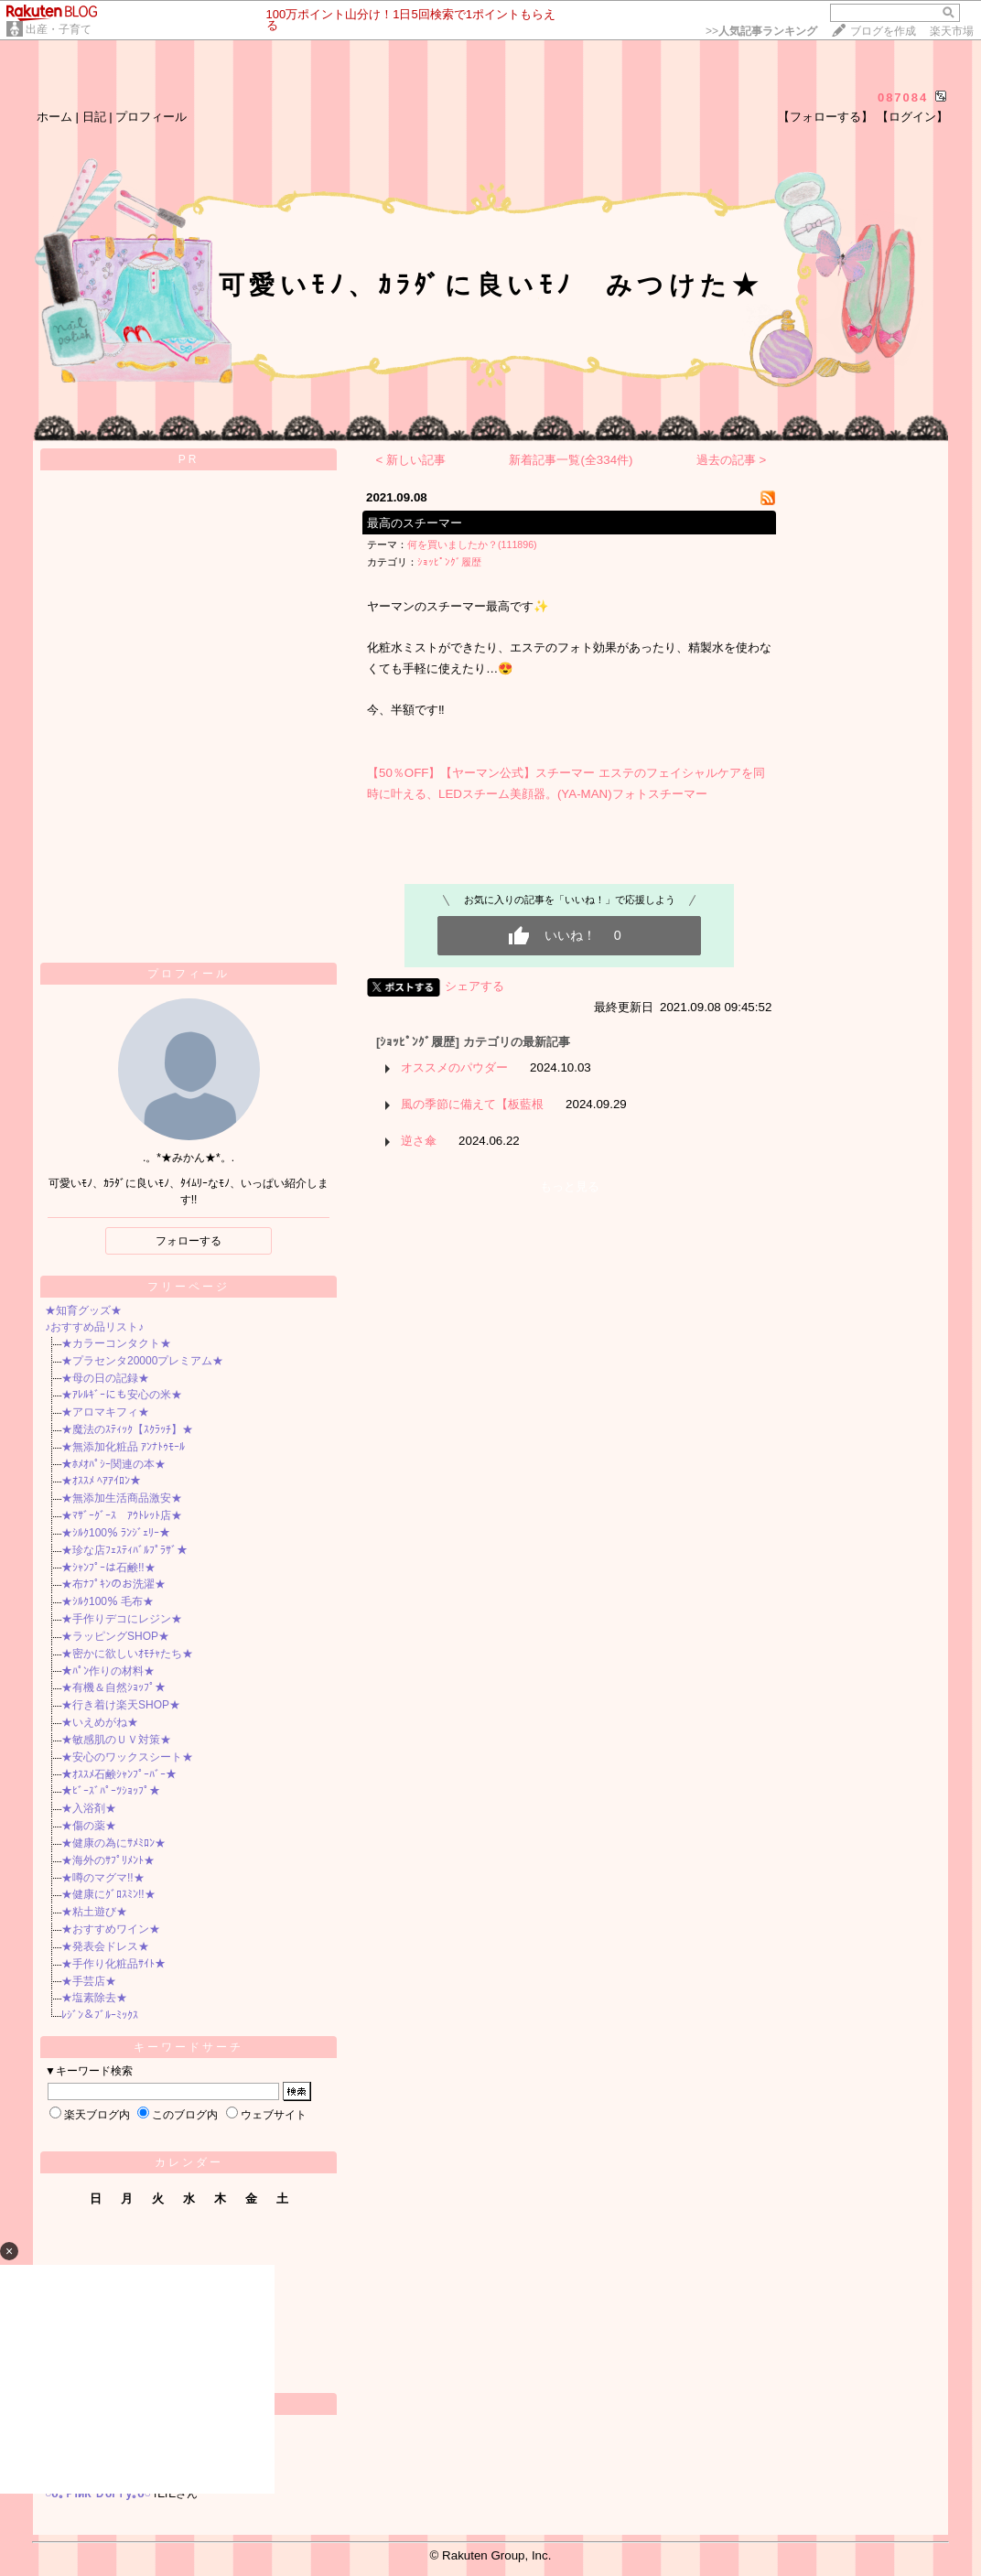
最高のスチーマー (414, 523)
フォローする (188, 1240)
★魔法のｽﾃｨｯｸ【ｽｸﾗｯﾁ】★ (127, 1429)
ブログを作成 (883, 31)
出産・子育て (59, 29)
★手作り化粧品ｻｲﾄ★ (113, 1963)
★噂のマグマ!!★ (103, 1877)
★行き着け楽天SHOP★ (120, 1704)
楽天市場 (952, 31)
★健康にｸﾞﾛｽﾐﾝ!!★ (108, 1894)
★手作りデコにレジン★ (121, 1618)
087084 (903, 97)
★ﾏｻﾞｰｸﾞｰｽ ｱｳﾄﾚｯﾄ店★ (121, 1515)
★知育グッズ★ (83, 1310)
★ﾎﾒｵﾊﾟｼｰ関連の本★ (113, 1464)
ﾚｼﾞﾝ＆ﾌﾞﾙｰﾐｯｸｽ (99, 2015)
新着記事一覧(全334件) (570, 460)
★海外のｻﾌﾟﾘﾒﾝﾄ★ (108, 1860)
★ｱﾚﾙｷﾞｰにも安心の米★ (121, 1394)
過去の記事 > (731, 460)
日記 (94, 117)
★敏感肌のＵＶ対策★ (116, 1739)
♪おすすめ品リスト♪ (94, 1326)
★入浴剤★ (88, 1808)
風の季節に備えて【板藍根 (472, 1104)
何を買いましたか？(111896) (472, 544)
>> (761, 31)
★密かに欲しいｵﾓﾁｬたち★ (127, 1653)
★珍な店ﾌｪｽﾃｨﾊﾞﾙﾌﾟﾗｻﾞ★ (124, 1550)
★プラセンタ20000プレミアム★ (142, 1360)
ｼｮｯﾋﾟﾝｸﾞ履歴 (449, 561)
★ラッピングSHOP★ (115, 1636)
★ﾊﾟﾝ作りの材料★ (108, 1671)
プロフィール (151, 117)
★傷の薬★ (88, 1825)
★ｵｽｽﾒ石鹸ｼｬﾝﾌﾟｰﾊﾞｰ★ (119, 1774)
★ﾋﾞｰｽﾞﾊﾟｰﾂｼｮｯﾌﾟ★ (110, 1790)
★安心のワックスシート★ (127, 1757)
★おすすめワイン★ (110, 1929)
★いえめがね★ (99, 1722)
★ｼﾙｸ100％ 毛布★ (107, 1601)
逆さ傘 (419, 1141)
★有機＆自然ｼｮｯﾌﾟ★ (113, 1687)
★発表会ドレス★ (105, 1946)
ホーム (54, 117)
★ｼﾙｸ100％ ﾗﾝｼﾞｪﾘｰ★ (115, 1532)
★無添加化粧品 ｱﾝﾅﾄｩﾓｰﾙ (123, 1446)
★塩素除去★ (94, 1997)
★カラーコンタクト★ (116, 1343)
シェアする (474, 986)
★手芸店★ (88, 1981)
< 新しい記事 (411, 460)
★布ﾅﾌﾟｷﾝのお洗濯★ (113, 1584)
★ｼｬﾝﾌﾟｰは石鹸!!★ (108, 1567)
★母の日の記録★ (105, 1378)
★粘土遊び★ (94, 1911)
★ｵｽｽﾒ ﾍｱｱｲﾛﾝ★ (101, 1480)
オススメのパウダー (454, 1067)
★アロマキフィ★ (105, 1412)
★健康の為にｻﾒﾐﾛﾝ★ (113, 1843)
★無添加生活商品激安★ (121, 1498)
